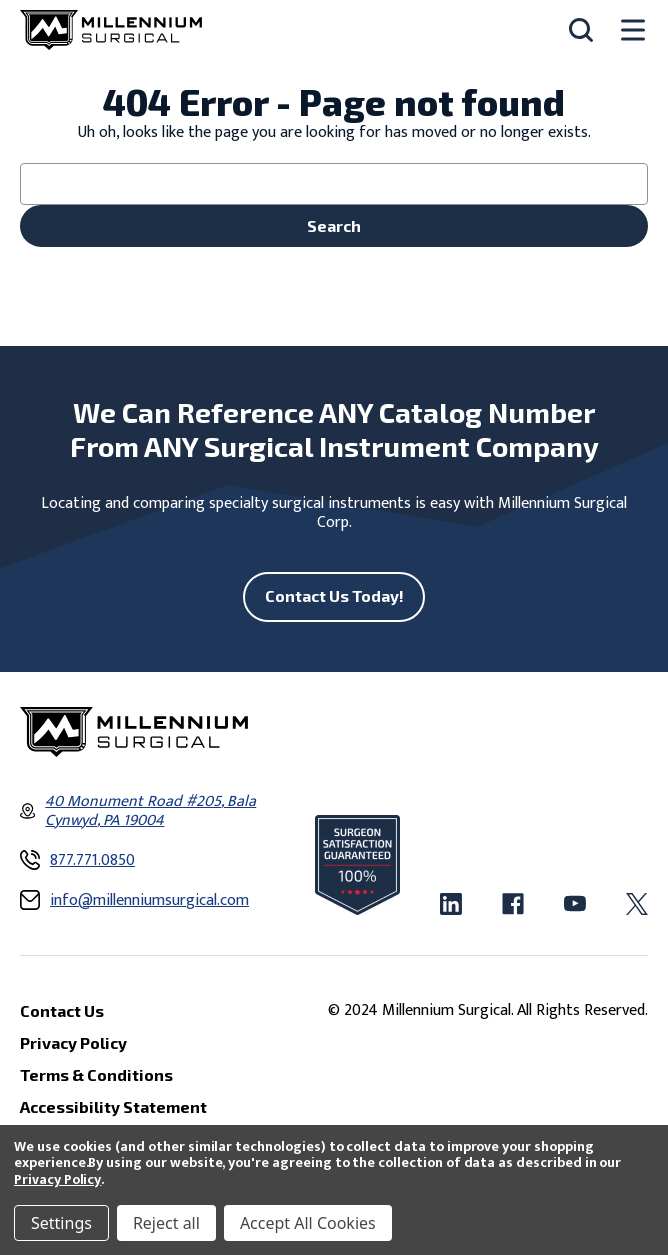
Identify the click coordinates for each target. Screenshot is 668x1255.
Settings (61, 1223)
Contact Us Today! (334, 595)
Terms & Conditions (96, 1074)
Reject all (166, 1223)
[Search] (581, 30)
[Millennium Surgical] (111, 30)
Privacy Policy (57, 1179)
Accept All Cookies (308, 1223)
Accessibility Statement (113, 1106)
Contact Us (62, 1010)
